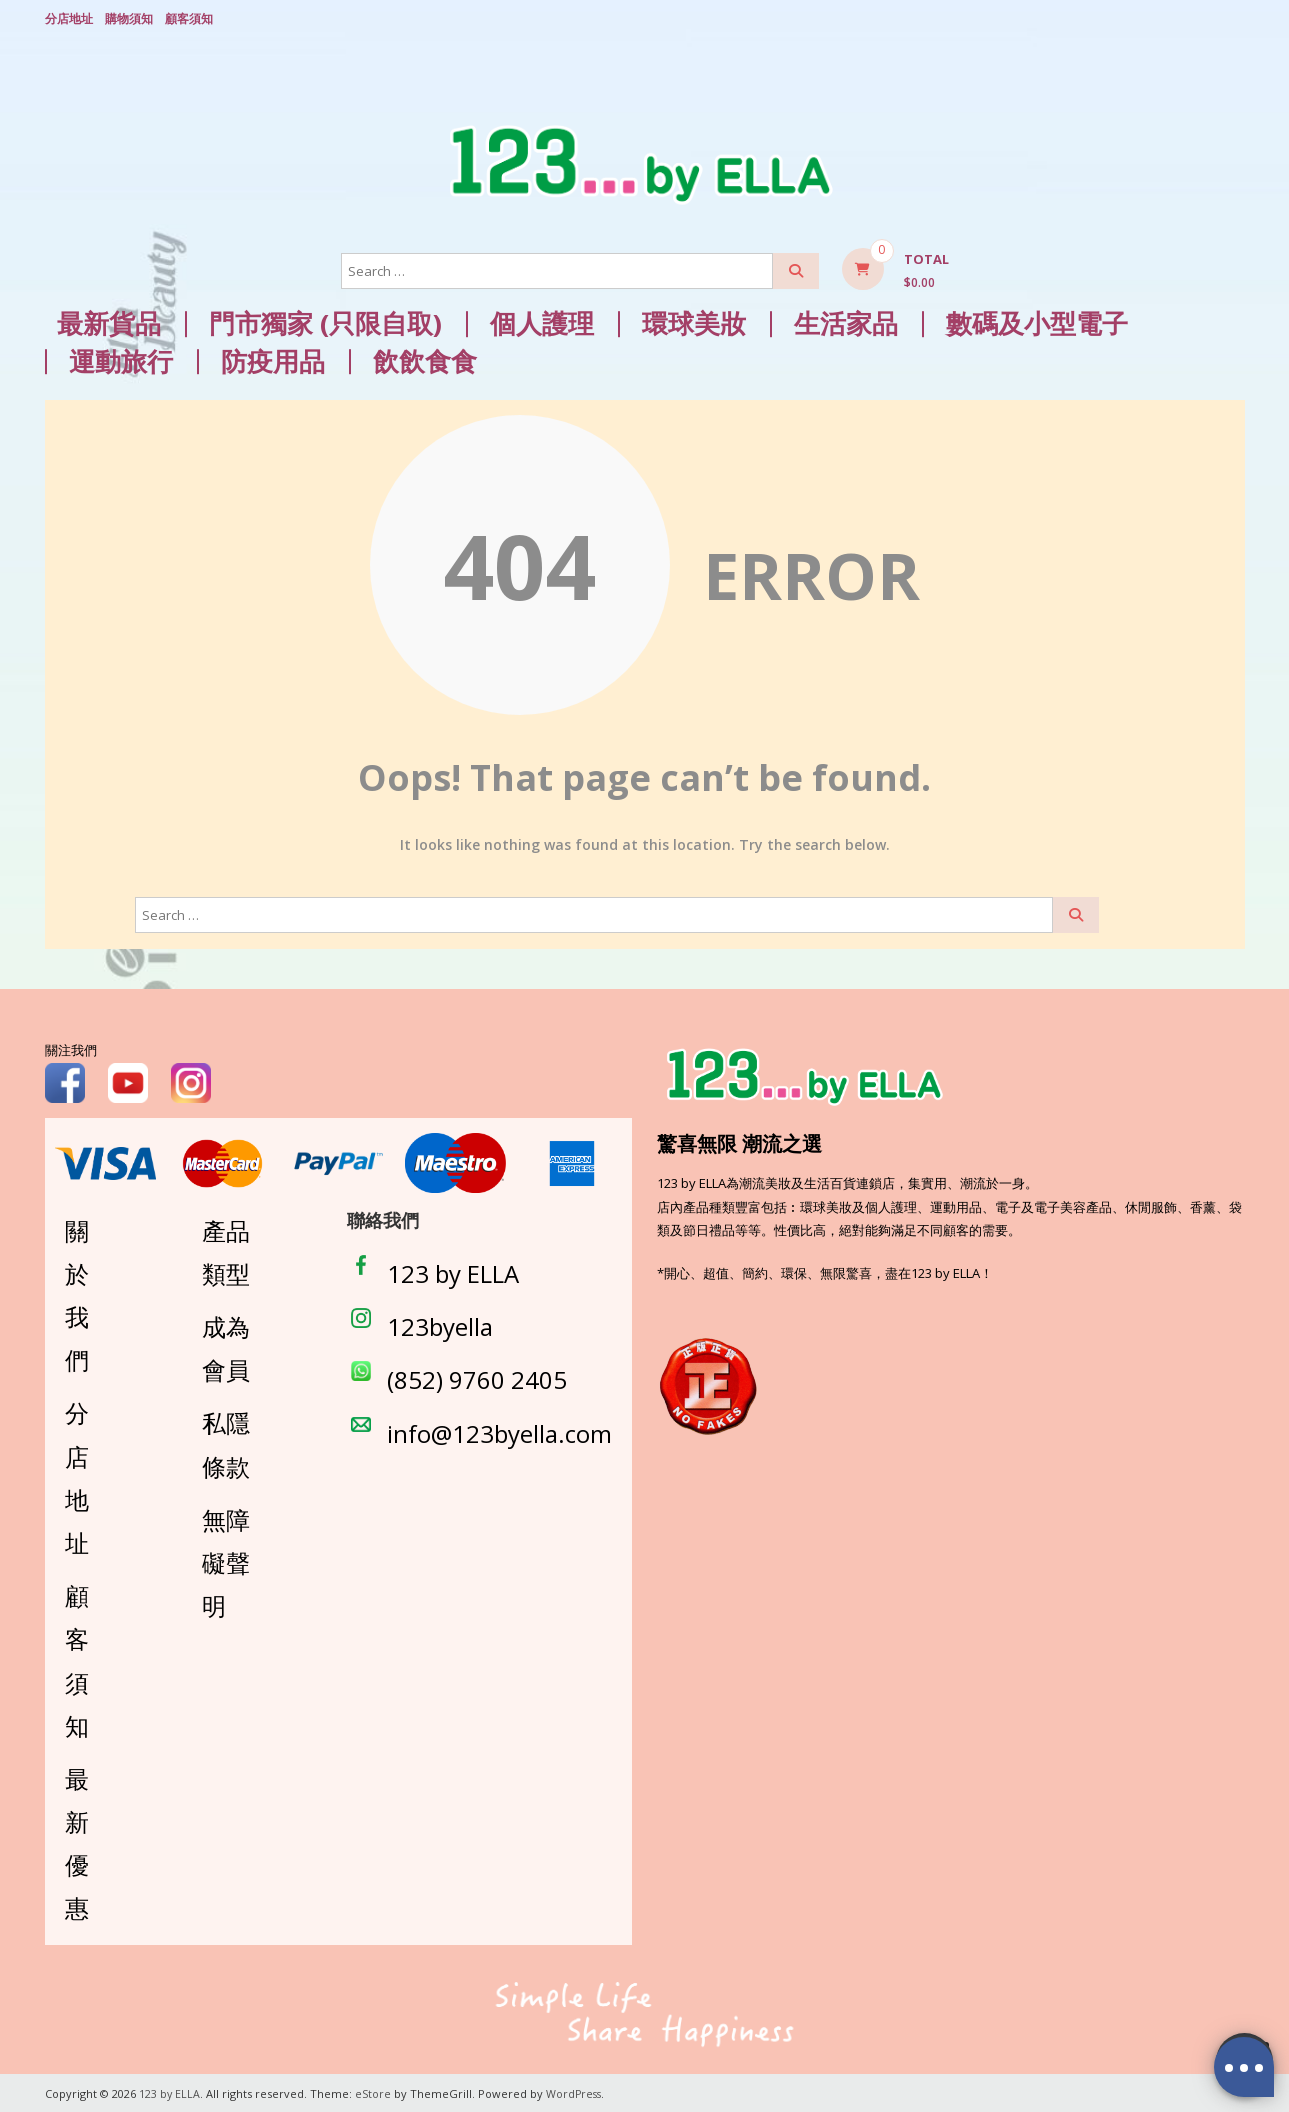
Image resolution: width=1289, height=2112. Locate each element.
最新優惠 (77, 1841)
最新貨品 (109, 321)
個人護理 (542, 321)
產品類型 (226, 1249)
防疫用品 (273, 359)
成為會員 (226, 1346)
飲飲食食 (425, 359)
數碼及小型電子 (1037, 321)
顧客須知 (189, 17)
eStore (374, 2091)
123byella (440, 1324)
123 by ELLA (453, 1271)
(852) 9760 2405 (477, 1377)
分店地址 (69, 17)
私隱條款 (226, 1442)
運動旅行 (121, 359)
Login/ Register (1235, 19)
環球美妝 (694, 321)
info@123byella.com (499, 1430)
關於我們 (77, 1292)
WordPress (576, 2091)
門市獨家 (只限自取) (325, 321)
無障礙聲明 (226, 1560)
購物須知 (129, 17)
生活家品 (846, 321)
